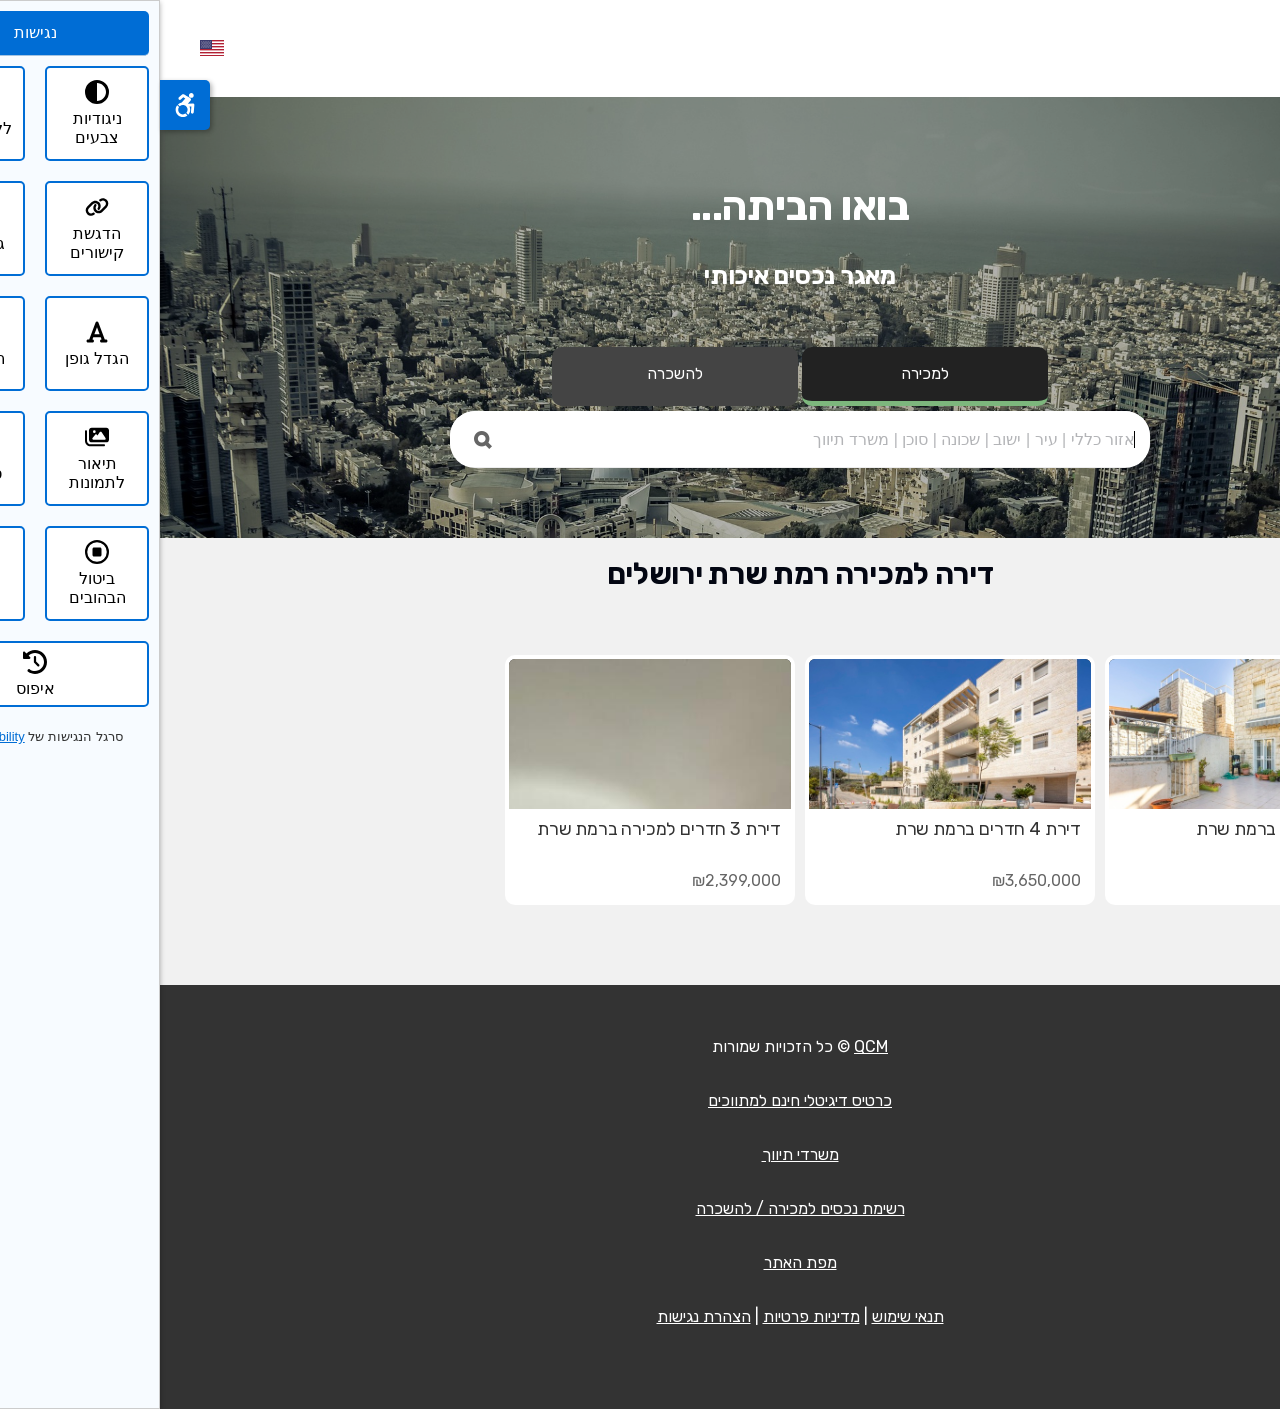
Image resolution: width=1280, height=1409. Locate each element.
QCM (711, 1046)
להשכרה (515, 373)
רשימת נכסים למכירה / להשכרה (640, 1208)
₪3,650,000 (876, 880)
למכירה (765, 373)
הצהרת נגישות (544, 1316)
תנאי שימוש (748, 1316)
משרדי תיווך (640, 1154)
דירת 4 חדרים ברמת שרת (828, 829)
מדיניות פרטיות (651, 1316)
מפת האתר (640, 1262)
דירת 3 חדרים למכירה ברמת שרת (499, 829)
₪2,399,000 (576, 880)
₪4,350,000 (1176, 880)
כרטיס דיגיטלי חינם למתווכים (640, 1100)
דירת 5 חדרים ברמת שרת (1128, 829)
